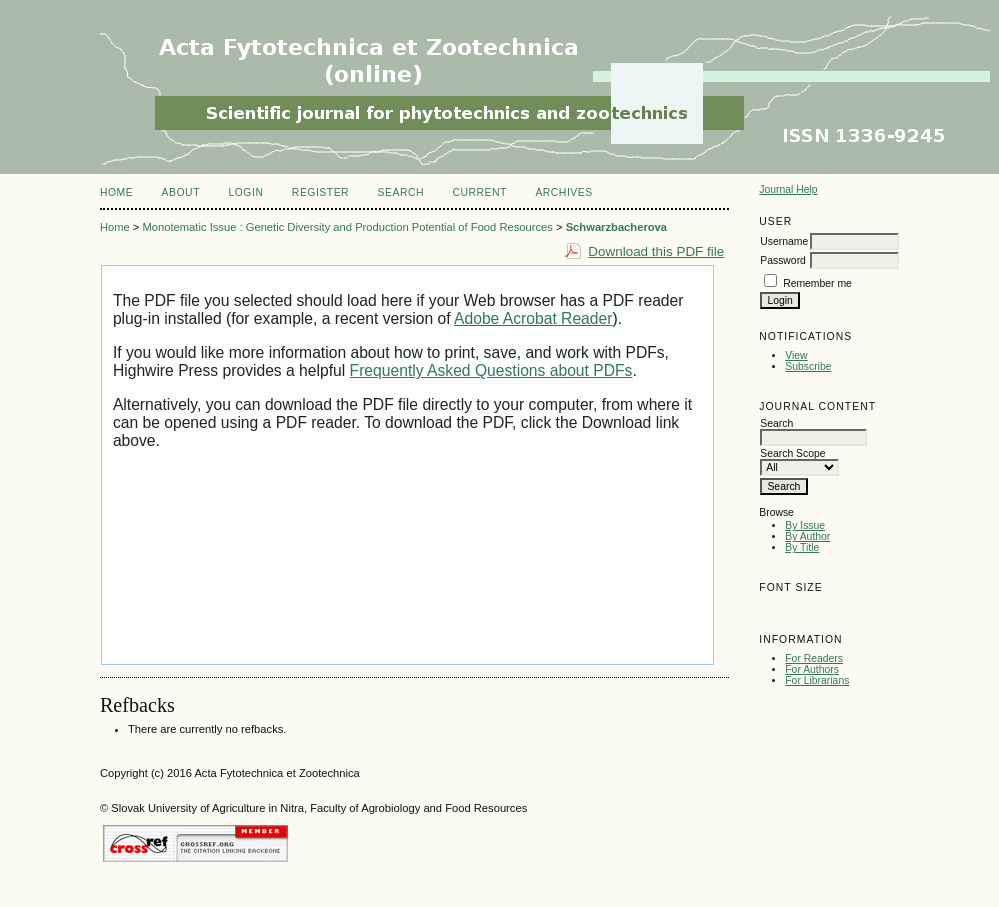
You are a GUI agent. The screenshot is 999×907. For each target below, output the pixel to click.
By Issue (805, 525)
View (796, 355)
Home (116, 192)
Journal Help (788, 189)
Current (479, 192)
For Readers (814, 658)
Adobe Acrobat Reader (533, 318)
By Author (807, 536)
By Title (802, 547)
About (181, 192)
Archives (563, 192)
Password (783, 260)
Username (784, 241)
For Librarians (817, 680)
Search (401, 192)
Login (245, 192)
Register (320, 192)
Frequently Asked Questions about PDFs (491, 370)
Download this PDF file (656, 251)
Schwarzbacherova (616, 227)
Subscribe (808, 366)
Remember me (817, 283)
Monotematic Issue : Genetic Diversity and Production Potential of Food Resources (347, 227)
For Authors (812, 669)
